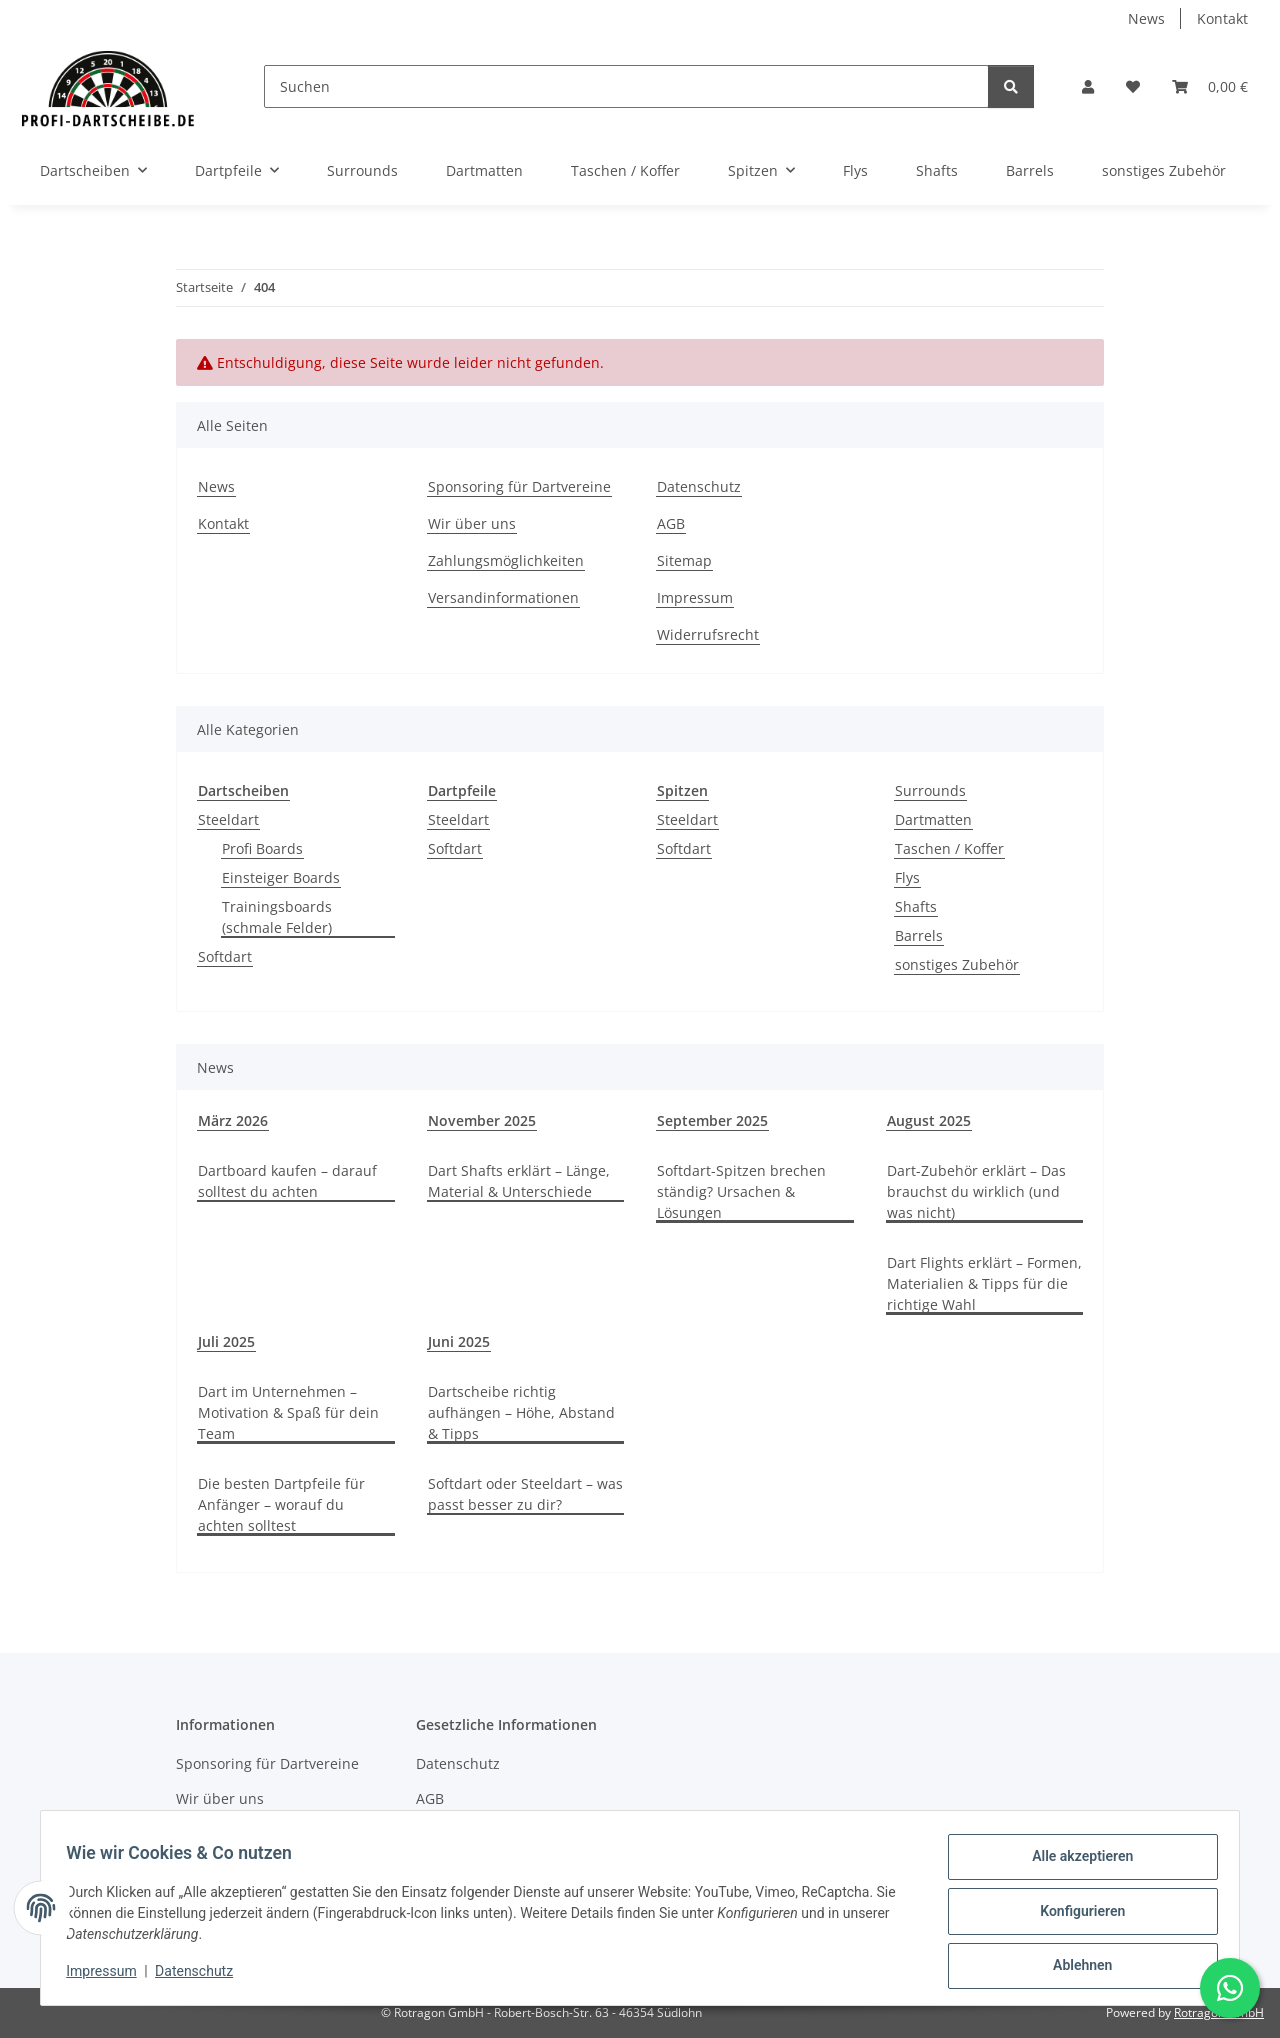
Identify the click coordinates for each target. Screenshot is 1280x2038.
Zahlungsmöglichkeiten (506, 560)
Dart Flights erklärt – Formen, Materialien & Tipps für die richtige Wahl (984, 1283)
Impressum (108, 1976)
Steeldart (228, 819)
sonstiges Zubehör (957, 964)
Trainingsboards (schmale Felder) (277, 917)
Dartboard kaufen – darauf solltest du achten (287, 1181)
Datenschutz (201, 1976)
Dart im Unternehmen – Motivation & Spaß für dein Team (288, 1412)
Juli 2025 (226, 1341)
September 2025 (712, 1120)
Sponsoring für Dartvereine (519, 486)
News (1146, 18)
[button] (1088, 86)
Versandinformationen (503, 597)
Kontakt (1222, 18)
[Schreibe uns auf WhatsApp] (1230, 1988)
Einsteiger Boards (281, 877)
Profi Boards (262, 848)
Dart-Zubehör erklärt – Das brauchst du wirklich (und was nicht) (976, 1191)
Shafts (916, 906)
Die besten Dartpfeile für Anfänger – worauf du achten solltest (281, 1504)
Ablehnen (1075, 1967)
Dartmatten (933, 819)
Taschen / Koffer (949, 848)
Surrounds (930, 790)
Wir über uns (472, 523)
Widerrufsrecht (708, 634)
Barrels (919, 935)
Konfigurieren (1075, 1915)
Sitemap (684, 560)
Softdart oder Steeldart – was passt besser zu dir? (525, 1494)
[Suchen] (626, 86)
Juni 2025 (459, 1341)
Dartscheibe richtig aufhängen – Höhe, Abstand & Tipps (521, 1412)
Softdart (225, 956)
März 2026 (233, 1120)
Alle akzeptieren (1075, 1863)
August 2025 (929, 1120)
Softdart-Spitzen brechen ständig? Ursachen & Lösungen (741, 1191)
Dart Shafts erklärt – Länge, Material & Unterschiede (519, 1181)
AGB (671, 523)
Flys (907, 877)
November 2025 (482, 1120)
